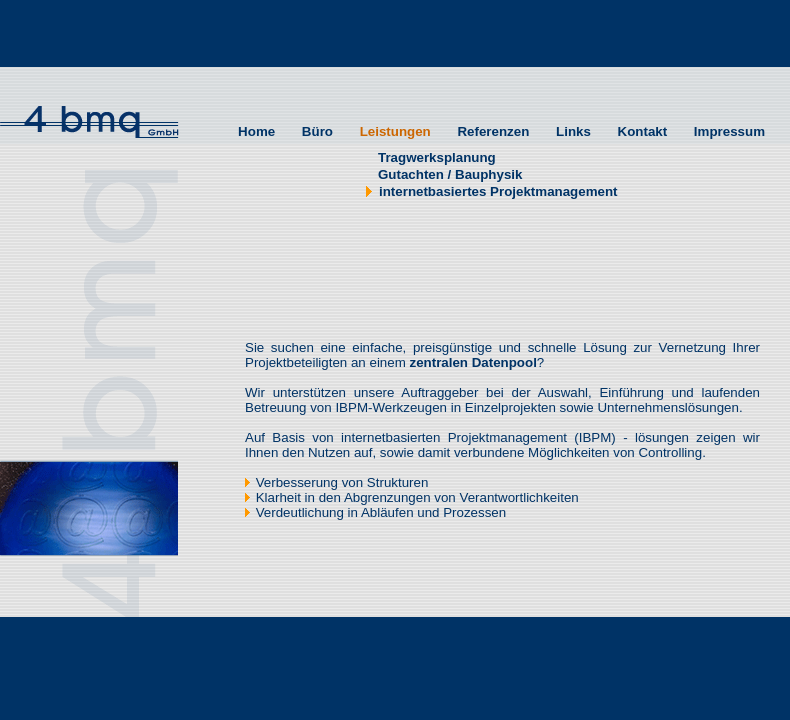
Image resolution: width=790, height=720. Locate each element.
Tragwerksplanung (431, 157)
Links (571, 131)
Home (254, 131)
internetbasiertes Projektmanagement (492, 191)
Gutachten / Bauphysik (444, 174)
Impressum (727, 131)
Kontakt (640, 131)
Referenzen (492, 131)
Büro (315, 131)
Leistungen (393, 131)
